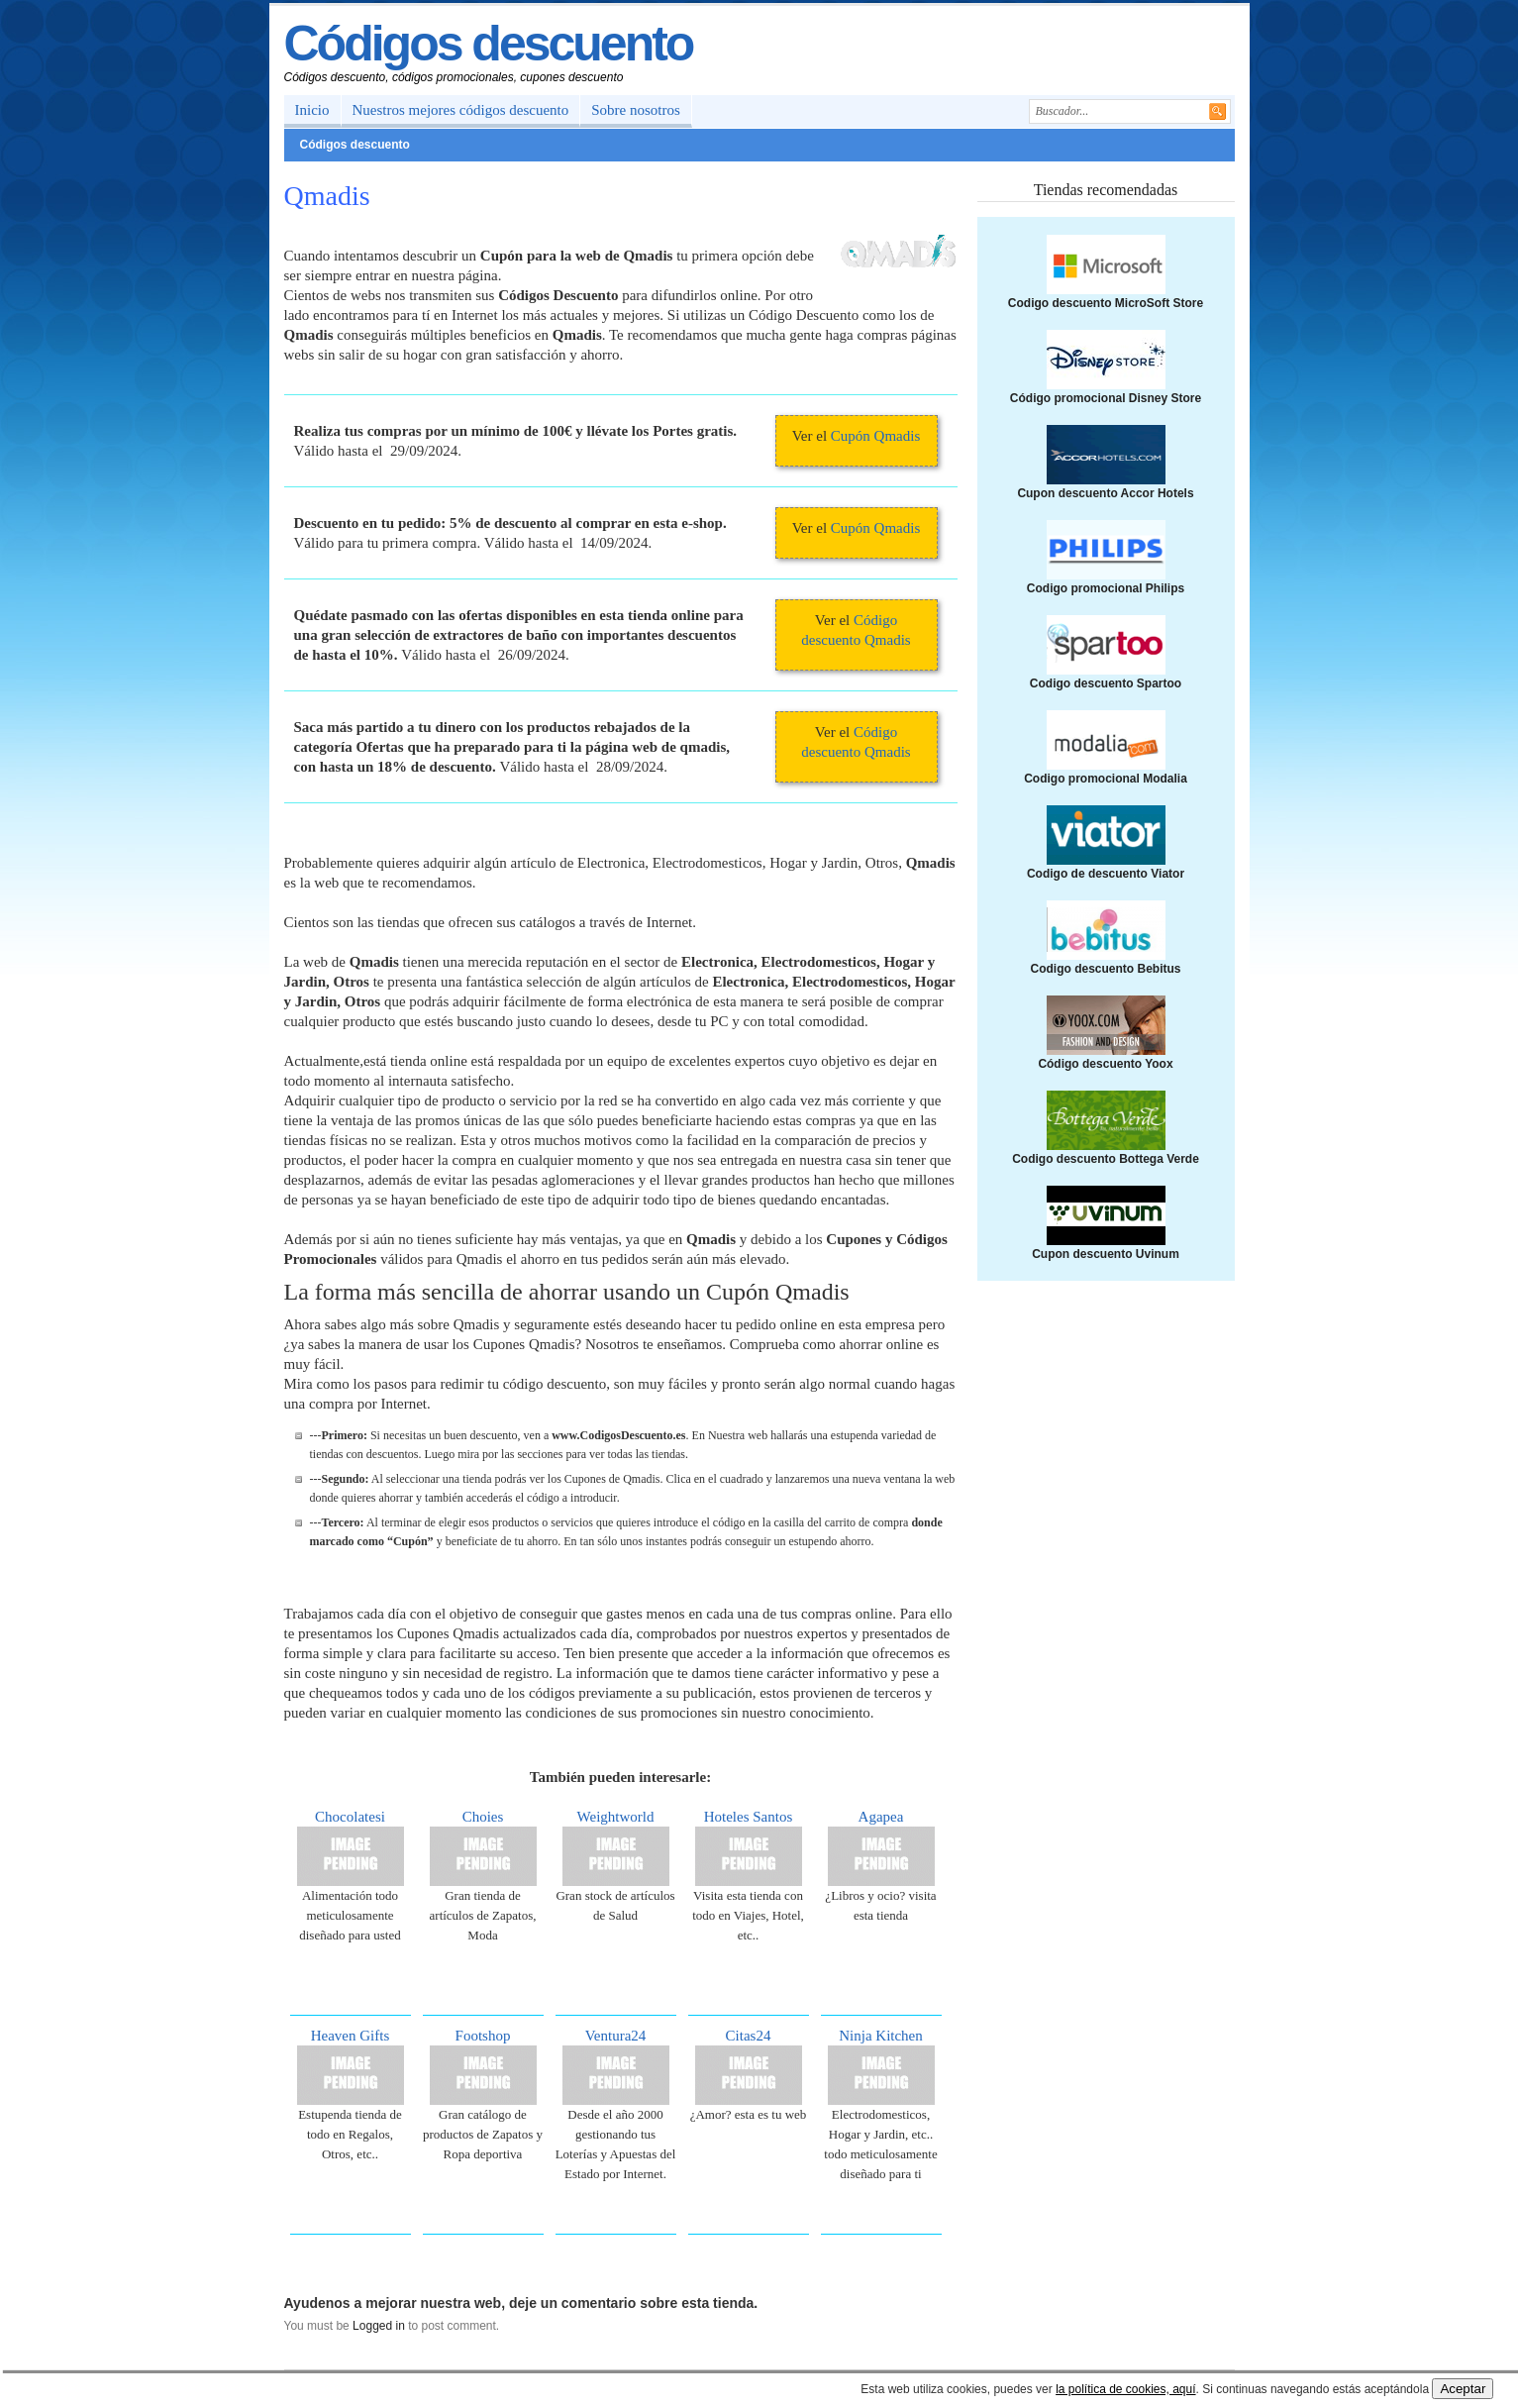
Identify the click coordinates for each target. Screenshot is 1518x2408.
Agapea (881, 1817)
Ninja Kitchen (881, 2035)
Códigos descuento (488, 43)
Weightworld (616, 1817)
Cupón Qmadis (875, 436)
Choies (483, 1817)
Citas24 (748, 2035)
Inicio (312, 110)
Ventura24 (616, 2035)
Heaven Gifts (350, 2035)
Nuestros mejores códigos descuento (461, 110)
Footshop (483, 2035)
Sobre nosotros (635, 110)
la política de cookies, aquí (1125, 2389)
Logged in (379, 2326)
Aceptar (1462, 2388)
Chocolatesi (350, 1817)
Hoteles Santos (748, 1817)
